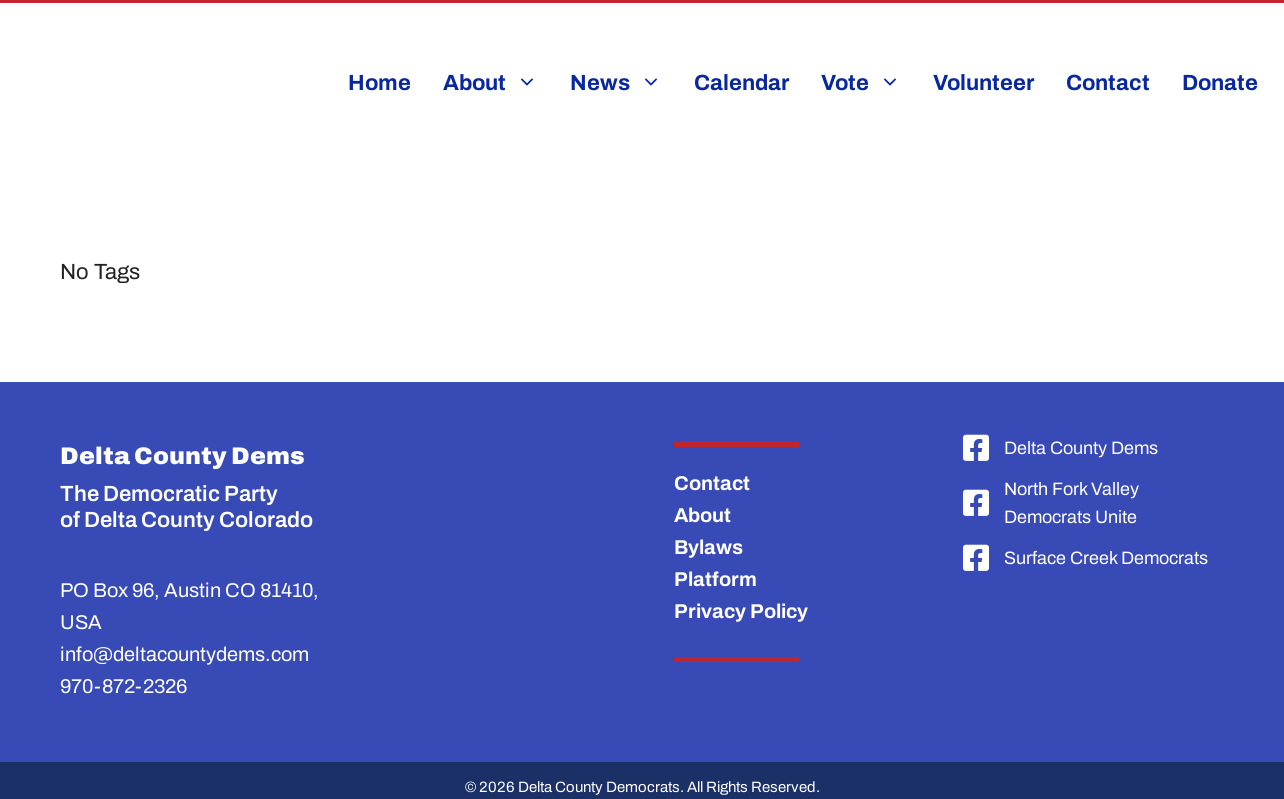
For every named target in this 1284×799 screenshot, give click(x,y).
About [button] (498, 83)
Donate (1220, 83)
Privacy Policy (741, 611)
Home (379, 83)
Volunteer (983, 83)
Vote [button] (869, 83)
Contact (1108, 83)
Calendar (741, 83)
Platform (715, 579)
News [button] (624, 83)
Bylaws (708, 547)
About (702, 515)
